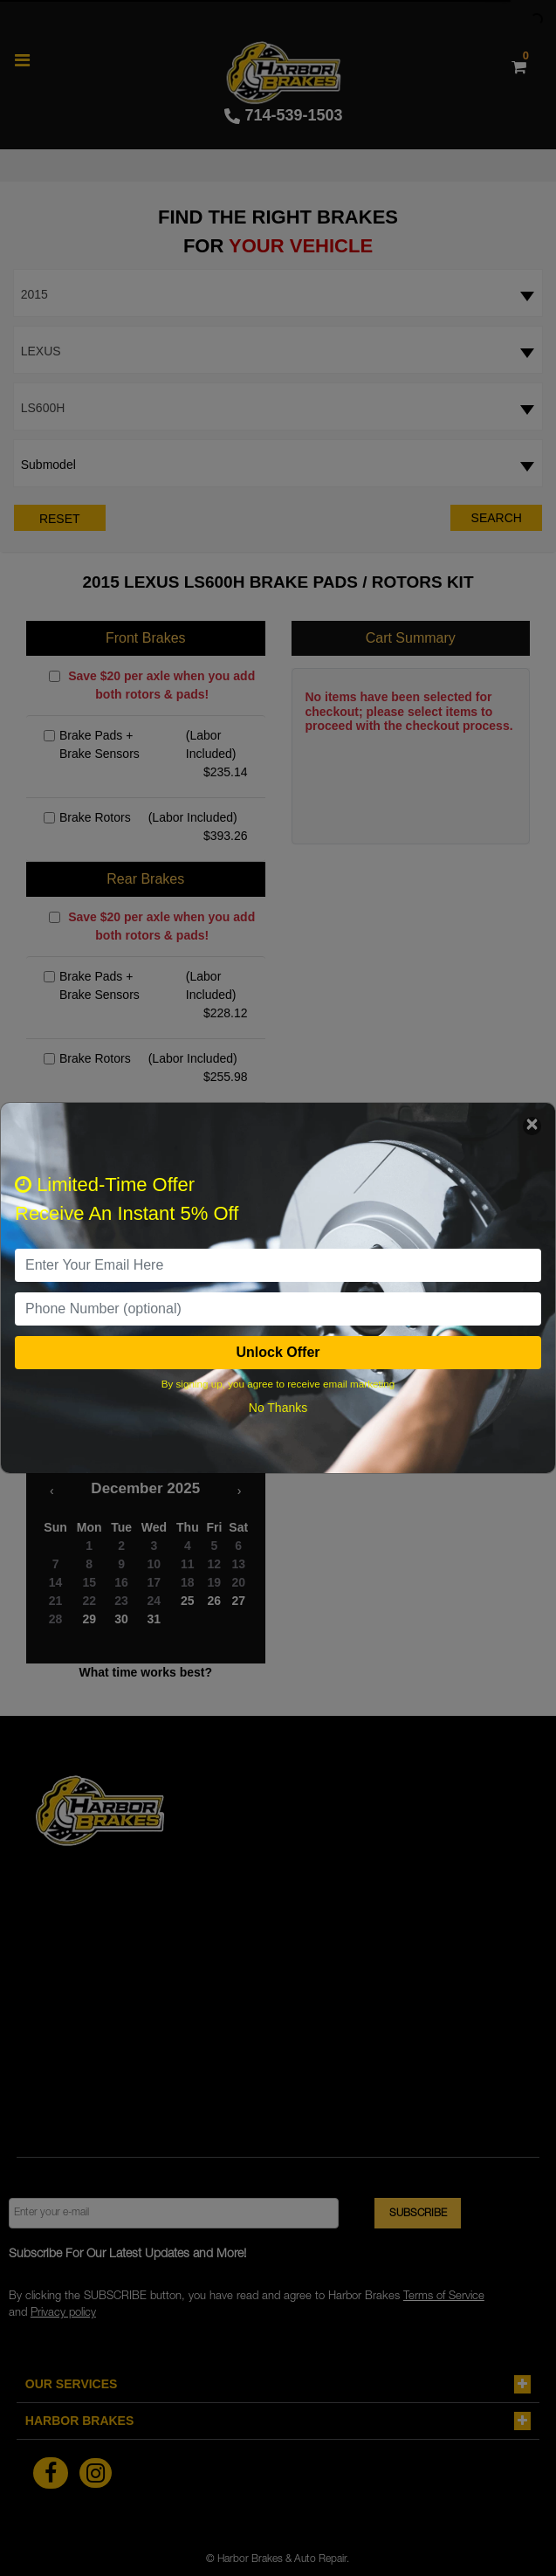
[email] (278, 1265)
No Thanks (278, 1408)
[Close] (532, 1126)
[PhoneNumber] (278, 1309)
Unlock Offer (277, 1352)
